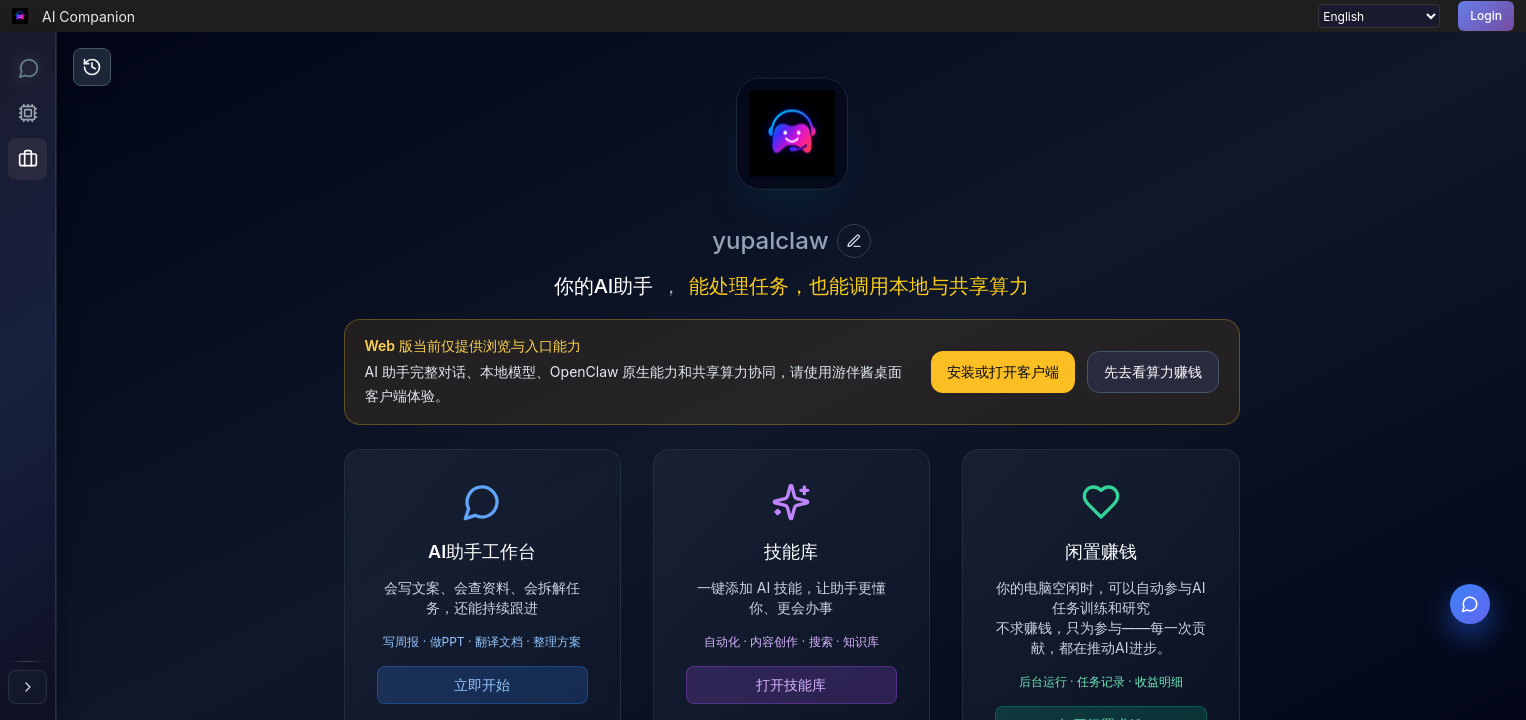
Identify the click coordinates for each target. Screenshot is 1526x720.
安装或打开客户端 (1003, 371)
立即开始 (482, 684)
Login (1486, 15)
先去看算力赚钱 (1153, 371)
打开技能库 (791, 684)
